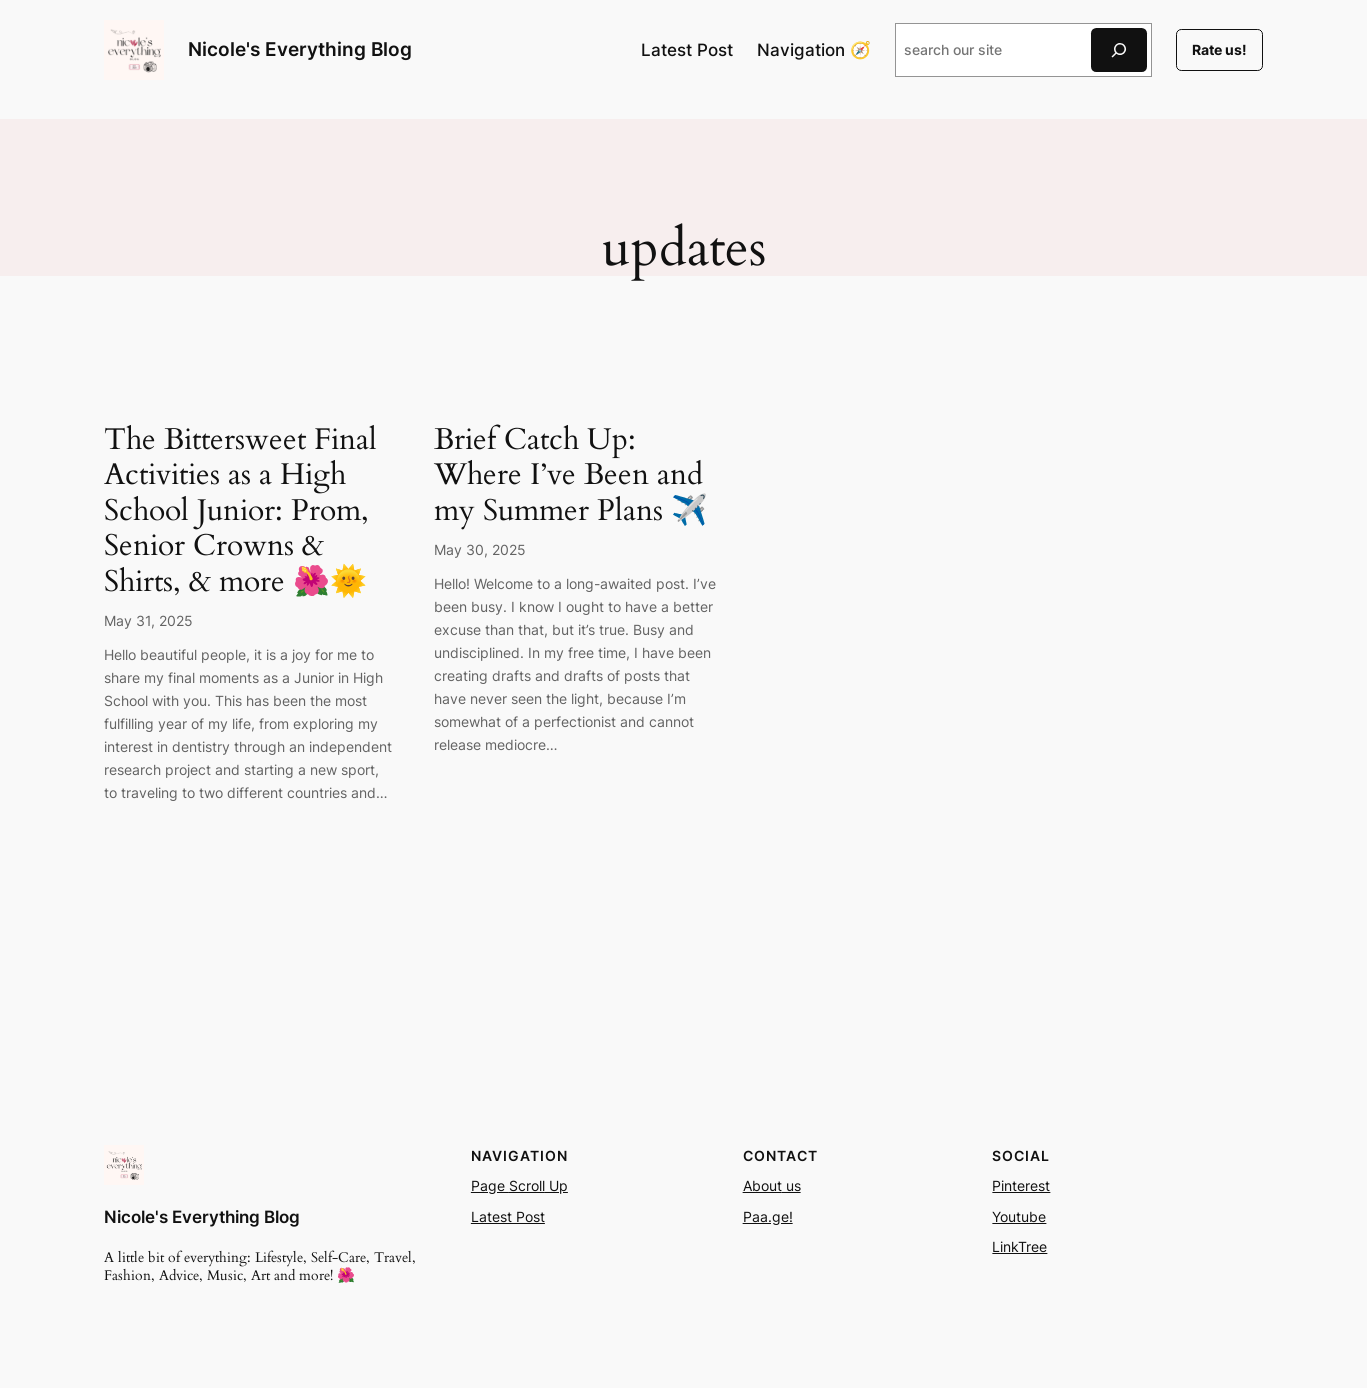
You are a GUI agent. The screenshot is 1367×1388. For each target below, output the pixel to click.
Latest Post (508, 1216)
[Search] (1119, 49)
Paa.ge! (768, 1216)
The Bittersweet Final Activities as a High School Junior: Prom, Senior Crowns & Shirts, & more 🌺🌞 (240, 512)
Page (490, 1185)
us (791, 1185)
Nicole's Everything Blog (300, 49)
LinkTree (1019, 1246)
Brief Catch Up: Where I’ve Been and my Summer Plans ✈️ (571, 476)
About (762, 1185)
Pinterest (1021, 1185)
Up (556, 1185)
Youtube (1019, 1216)
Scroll (527, 1185)
